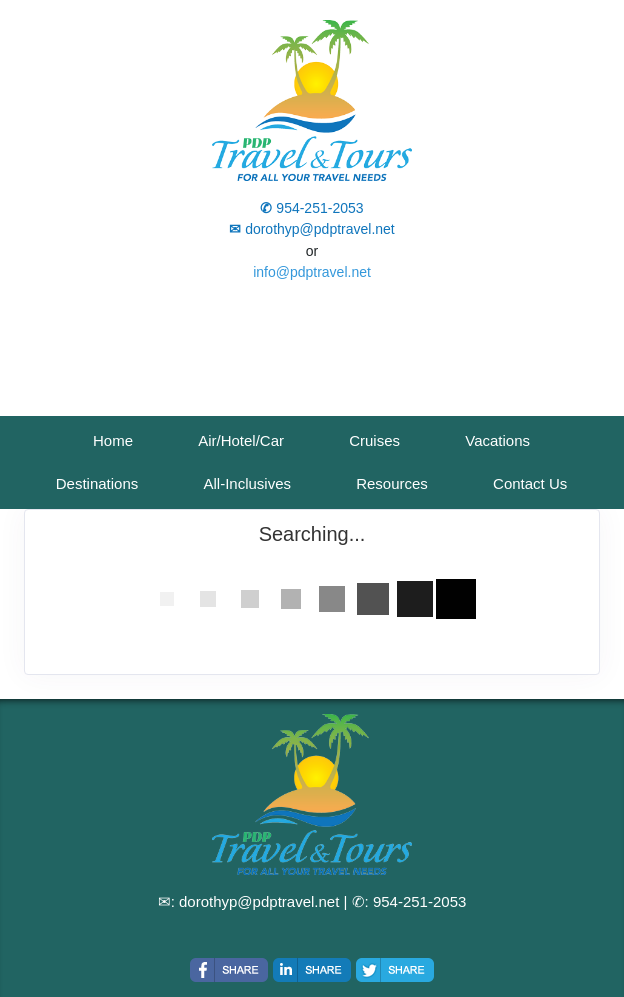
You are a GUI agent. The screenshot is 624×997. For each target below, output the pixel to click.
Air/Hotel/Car (241, 440)
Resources (392, 483)
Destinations (97, 483)
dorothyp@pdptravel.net (259, 901)
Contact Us (530, 483)
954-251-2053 (419, 901)
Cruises (374, 440)
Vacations (497, 440)
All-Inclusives (247, 483)
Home (113, 440)
